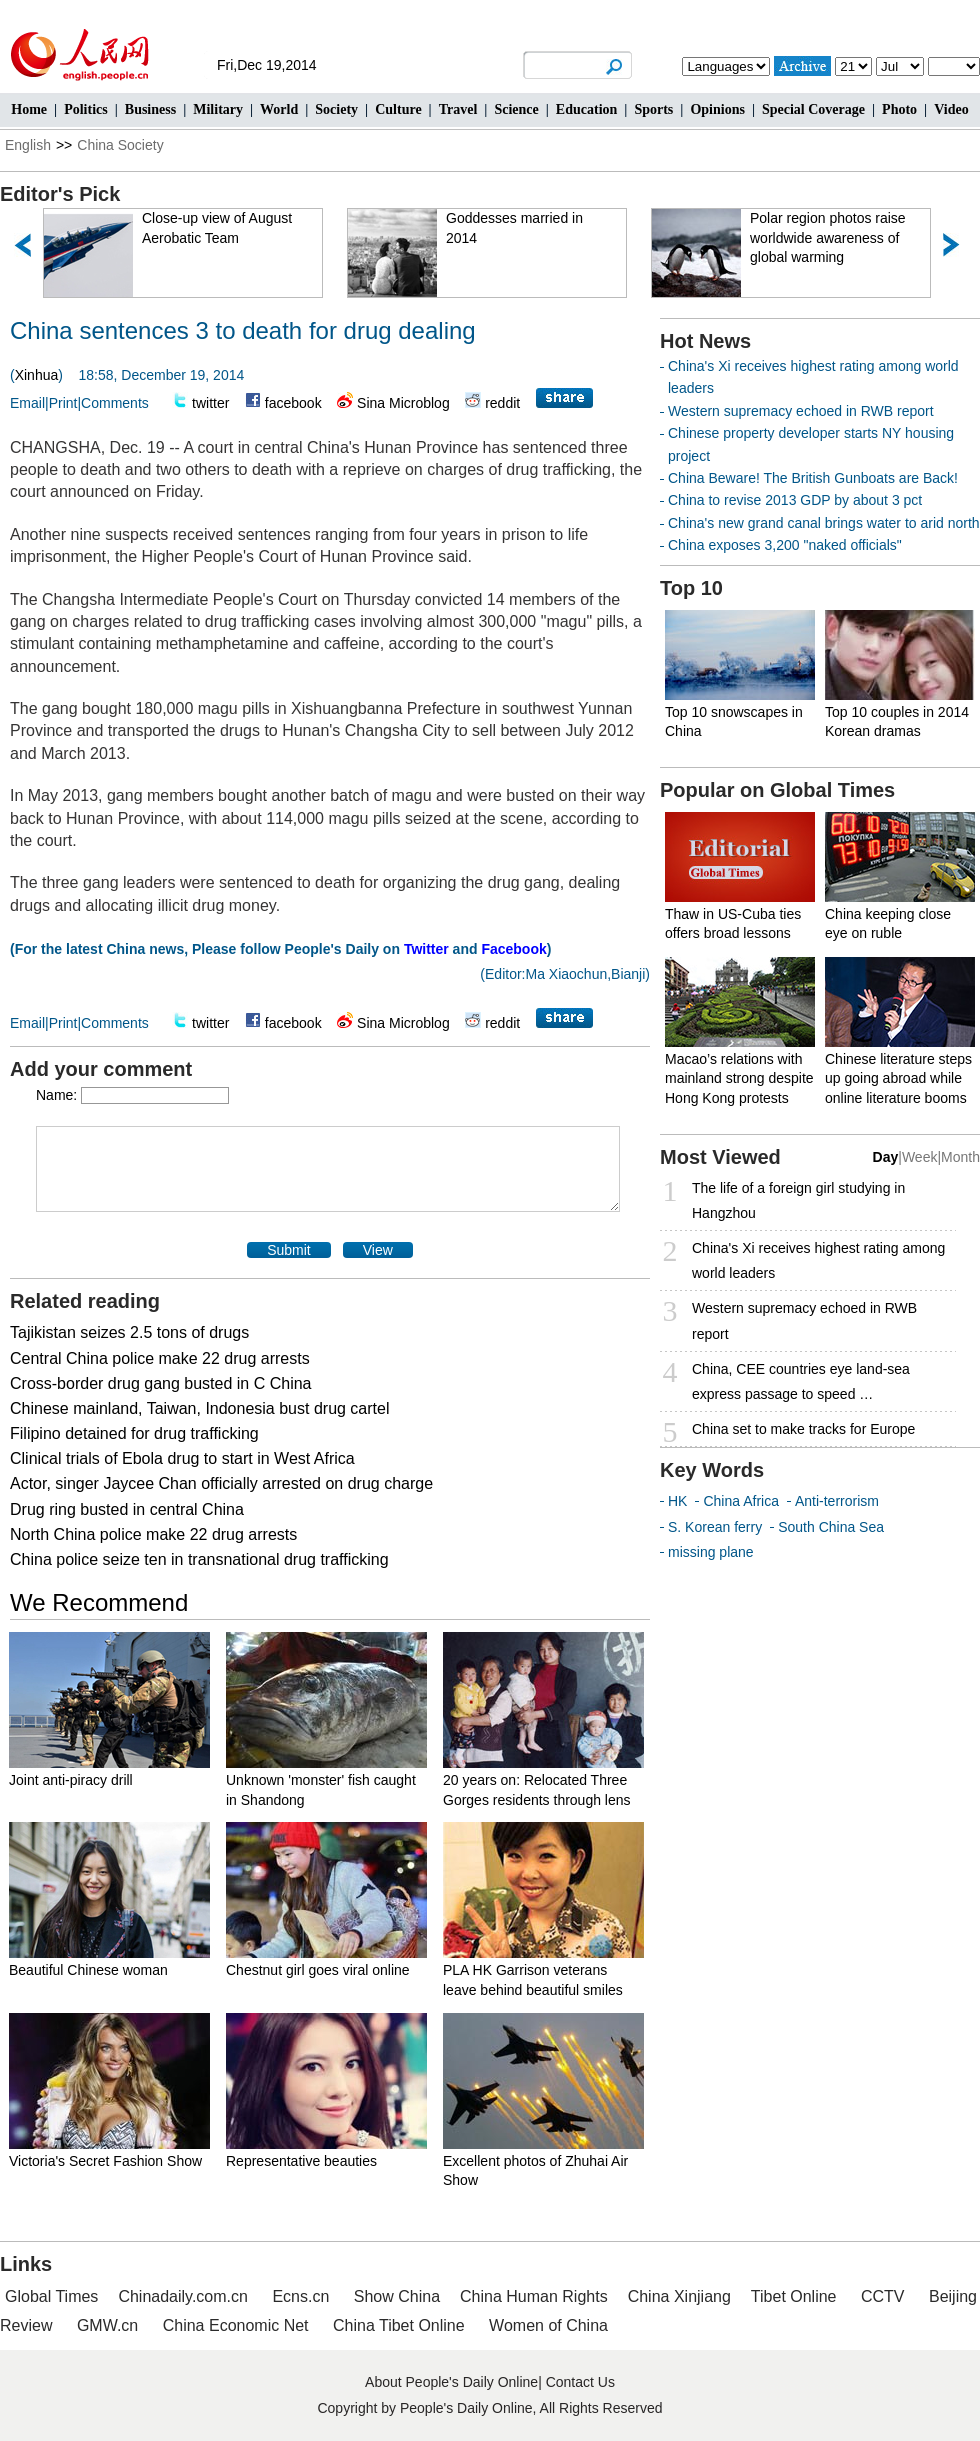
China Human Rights (534, 2296)
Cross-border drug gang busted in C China (161, 1383)
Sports (653, 109)
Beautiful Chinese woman (88, 1970)
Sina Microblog (403, 403)
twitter (210, 403)
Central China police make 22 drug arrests (160, 1358)
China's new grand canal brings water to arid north (824, 523)
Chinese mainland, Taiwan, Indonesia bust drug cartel (200, 1408)
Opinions (717, 109)
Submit (289, 1250)
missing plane (711, 1552)
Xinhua (37, 375)
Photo (899, 109)
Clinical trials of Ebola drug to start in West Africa (182, 1458)
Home (29, 109)
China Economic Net (236, 2325)
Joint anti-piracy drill (71, 1780)
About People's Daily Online (451, 2382)
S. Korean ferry (715, 1527)
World (279, 109)
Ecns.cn (300, 2296)
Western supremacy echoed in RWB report (801, 411)
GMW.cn (110, 2325)
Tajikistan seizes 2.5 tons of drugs (129, 1332)
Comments (115, 403)
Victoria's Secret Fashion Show (105, 2161)
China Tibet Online (399, 2325)
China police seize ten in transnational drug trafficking (199, 1559)
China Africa (740, 1501)
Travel (458, 109)
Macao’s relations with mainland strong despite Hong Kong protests (739, 1078)
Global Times (51, 2296)
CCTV (883, 2296)
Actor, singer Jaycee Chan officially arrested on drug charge (221, 1483)
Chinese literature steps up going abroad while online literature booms (898, 1078)
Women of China (548, 2325)
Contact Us (580, 2382)
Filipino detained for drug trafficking (134, 1433)
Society (336, 109)
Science (516, 109)
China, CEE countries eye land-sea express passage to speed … (801, 1381)
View (378, 1250)
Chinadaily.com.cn (183, 2296)
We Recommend (99, 1602)
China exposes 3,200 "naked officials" (785, 545)
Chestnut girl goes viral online (318, 1970)
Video (951, 109)
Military (218, 109)
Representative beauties (301, 2161)
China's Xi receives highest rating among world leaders (818, 1260)
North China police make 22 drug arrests (153, 1534)
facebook (293, 403)
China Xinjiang (679, 2296)
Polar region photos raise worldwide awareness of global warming (828, 237)
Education (586, 109)
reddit (502, 403)
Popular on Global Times (777, 790)
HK (677, 1501)
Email (27, 403)
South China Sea (831, 1527)
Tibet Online (794, 2296)
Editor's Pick (60, 194)
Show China (397, 2296)
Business (150, 109)
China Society (120, 145)
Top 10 (691, 588)
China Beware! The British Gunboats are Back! (813, 478)
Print (63, 403)
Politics (86, 109)
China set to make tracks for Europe (803, 1429)
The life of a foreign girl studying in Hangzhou (798, 1200)
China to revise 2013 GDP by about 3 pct (795, 500)
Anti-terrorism (837, 1501)
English (28, 145)
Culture (398, 109)
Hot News (705, 341)
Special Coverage (813, 109)
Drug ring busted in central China (127, 1509)
